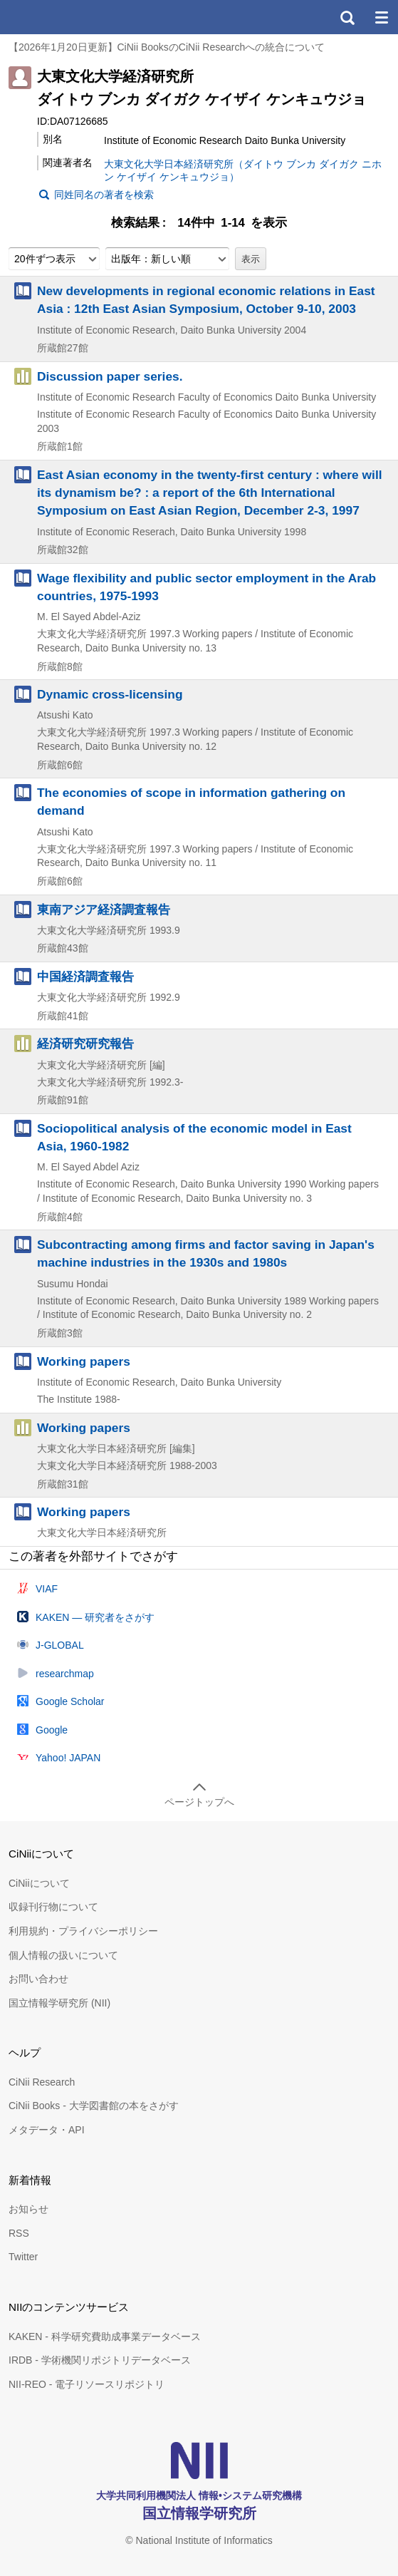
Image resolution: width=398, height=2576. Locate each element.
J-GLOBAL (60, 1645)
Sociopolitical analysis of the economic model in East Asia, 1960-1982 (194, 1137)
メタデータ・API (47, 2129)
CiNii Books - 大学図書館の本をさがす (94, 2105)
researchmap (65, 1673)
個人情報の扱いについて (63, 1955)
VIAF (47, 1588)
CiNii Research (42, 2082)
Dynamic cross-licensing (110, 694)
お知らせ (28, 2209)
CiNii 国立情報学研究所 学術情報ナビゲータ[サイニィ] (62, 17)
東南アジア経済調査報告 (103, 909)
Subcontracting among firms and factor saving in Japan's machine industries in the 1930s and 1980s (206, 1253)
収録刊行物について (53, 1906)
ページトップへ (199, 1802)
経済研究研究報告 (85, 1043)
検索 (347, 17)
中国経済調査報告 (85, 976)
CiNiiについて (39, 1883)
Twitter (23, 2256)
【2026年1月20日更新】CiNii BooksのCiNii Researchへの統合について (167, 47)
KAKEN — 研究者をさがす (95, 1617)
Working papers (83, 1361)
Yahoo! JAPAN (68, 1757)
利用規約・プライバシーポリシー (83, 1931)
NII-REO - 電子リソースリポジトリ (86, 2384)
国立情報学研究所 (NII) (59, 2003)
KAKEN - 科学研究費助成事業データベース (105, 2336)
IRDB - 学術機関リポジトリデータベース (100, 2360)
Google (52, 1730)
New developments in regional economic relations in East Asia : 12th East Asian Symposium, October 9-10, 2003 (206, 300)
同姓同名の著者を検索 (104, 194)
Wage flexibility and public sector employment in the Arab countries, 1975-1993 (206, 587)
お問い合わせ (38, 1978)
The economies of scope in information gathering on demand (191, 801)
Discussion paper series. (110, 376)
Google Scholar (70, 1701)
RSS (19, 2233)
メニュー (381, 17)
